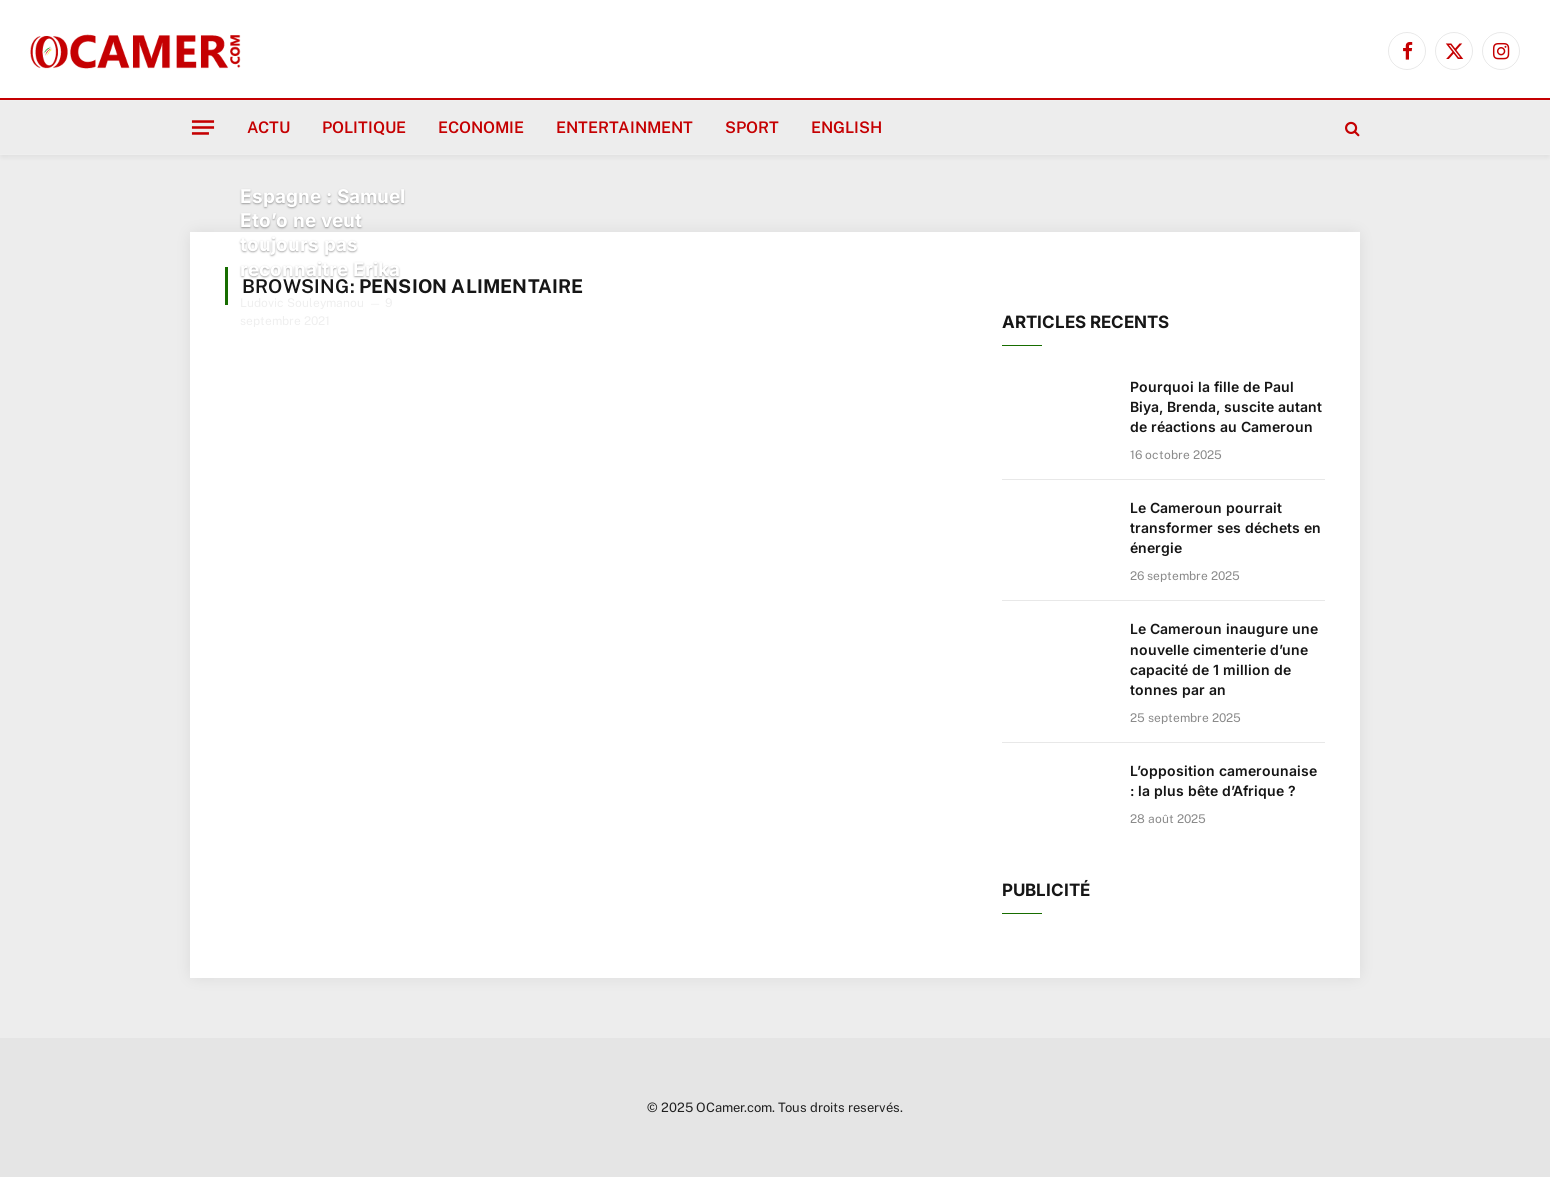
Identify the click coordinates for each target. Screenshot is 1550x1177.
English (846, 127)
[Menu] (203, 127)
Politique (364, 127)
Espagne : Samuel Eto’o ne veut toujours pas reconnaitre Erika (322, 233)
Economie (481, 127)
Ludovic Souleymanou (302, 303)
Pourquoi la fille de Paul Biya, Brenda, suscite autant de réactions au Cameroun (1226, 406)
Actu (268, 127)
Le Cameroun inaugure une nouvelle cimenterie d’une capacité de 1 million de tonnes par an (1224, 658)
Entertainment (624, 127)
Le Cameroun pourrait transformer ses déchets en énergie (1225, 527)
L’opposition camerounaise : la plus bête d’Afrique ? (1223, 780)
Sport (752, 127)
